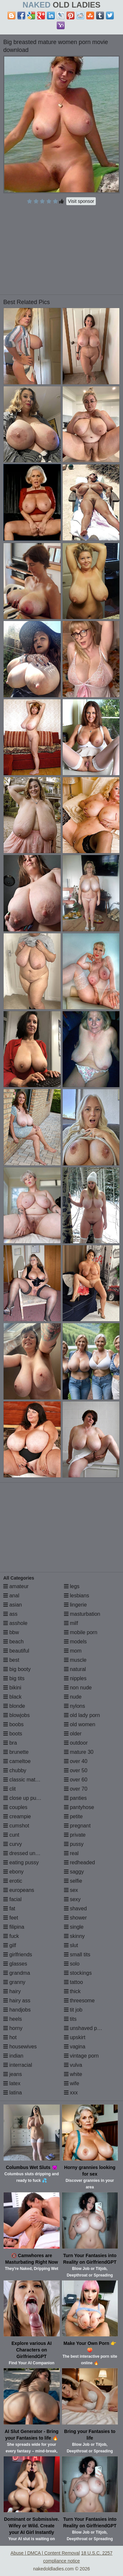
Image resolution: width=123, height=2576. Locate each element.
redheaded (79, 1862)
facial (12, 1899)
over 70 (76, 1789)
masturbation (82, 1614)
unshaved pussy (86, 2028)
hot (10, 2037)
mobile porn (80, 1632)
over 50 (76, 1770)
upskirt (75, 2037)
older (73, 1733)
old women (79, 1724)
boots (12, 1733)
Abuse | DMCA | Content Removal (45, 2553)
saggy (74, 1871)
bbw (11, 1632)
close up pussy (23, 1798)
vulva (73, 2065)
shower (75, 1917)
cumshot (16, 1825)
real (71, 1853)
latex (11, 2083)
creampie (17, 1816)
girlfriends (17, 1954)
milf (71, 1623)
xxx (71, 2092)
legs (72, 1586)
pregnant (77, 1825)
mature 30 (78, 1752)
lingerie (75, 1605)
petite (73, 1816)
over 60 (76, 1779)
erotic (12, 1881)
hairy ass (16, 2000)
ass (10, 1614)
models (75, 1641)
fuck (11, 1936)
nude (73, 1697)
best (11, 1660)
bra (10, 1743)
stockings (78, 1973)
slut (71, 1945)
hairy (12, 1991)
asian (12, 1605)
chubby (14, 1770)
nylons (74, 1706)
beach (13, 1641)
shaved (75, 1908)
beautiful (16, 1651)
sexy (72, 1899)
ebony (13, 1871)
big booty (17, 1669)
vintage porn (81, 2056)
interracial (17, 2065)
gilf (9, 1945)
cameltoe (17, 1761)
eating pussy (21, 1862)
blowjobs (16, 1715)
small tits (77, 1954)
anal (11, 1595)
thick (72, 1991)
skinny (74, 1936)
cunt (11, 1835)
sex (71, 1890)
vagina (75, 2046)
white (73, 2074)
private (75, 1835)
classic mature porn (29, 1779)
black (12, 1697)
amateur (16, 1586)
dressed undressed (28, 1853)
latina (12, 2092)
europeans (18, 1890)
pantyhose (79, 1807)
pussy (74, 1844)
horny (12, 2028)
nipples (75, 1678)
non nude (78, 1687)
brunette (16, 1752)
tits (70, 2019)
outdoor (76, 1743)
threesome (79, 2000)
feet (10, 1917)
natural (75, 1669)
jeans (12, 2074)
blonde (14, 1706)
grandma (16, 1973)
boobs (13, 1724)
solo (72, 1964)
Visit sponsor (81, 201)
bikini (12, 1687)
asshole (15, 1623)
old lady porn (82, 1715)
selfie (73, 1881)
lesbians (76, 1595)
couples (15, 1807)
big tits (14, 1678)
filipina (13, 1927)
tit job (73, 2010)
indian (13, 2056)
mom (73, 1651)
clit (9, 1789)
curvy (12, 1844)
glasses (15, 1964)
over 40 (76, 1761)
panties (75, 1798)
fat (9, 1908)
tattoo (73, 1982)
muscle (75, 1660)
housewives (20, 2046)
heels (12, 2019)
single (74, 1927)
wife (71, 2083)
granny (14, 1982)
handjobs (17, 2010)
